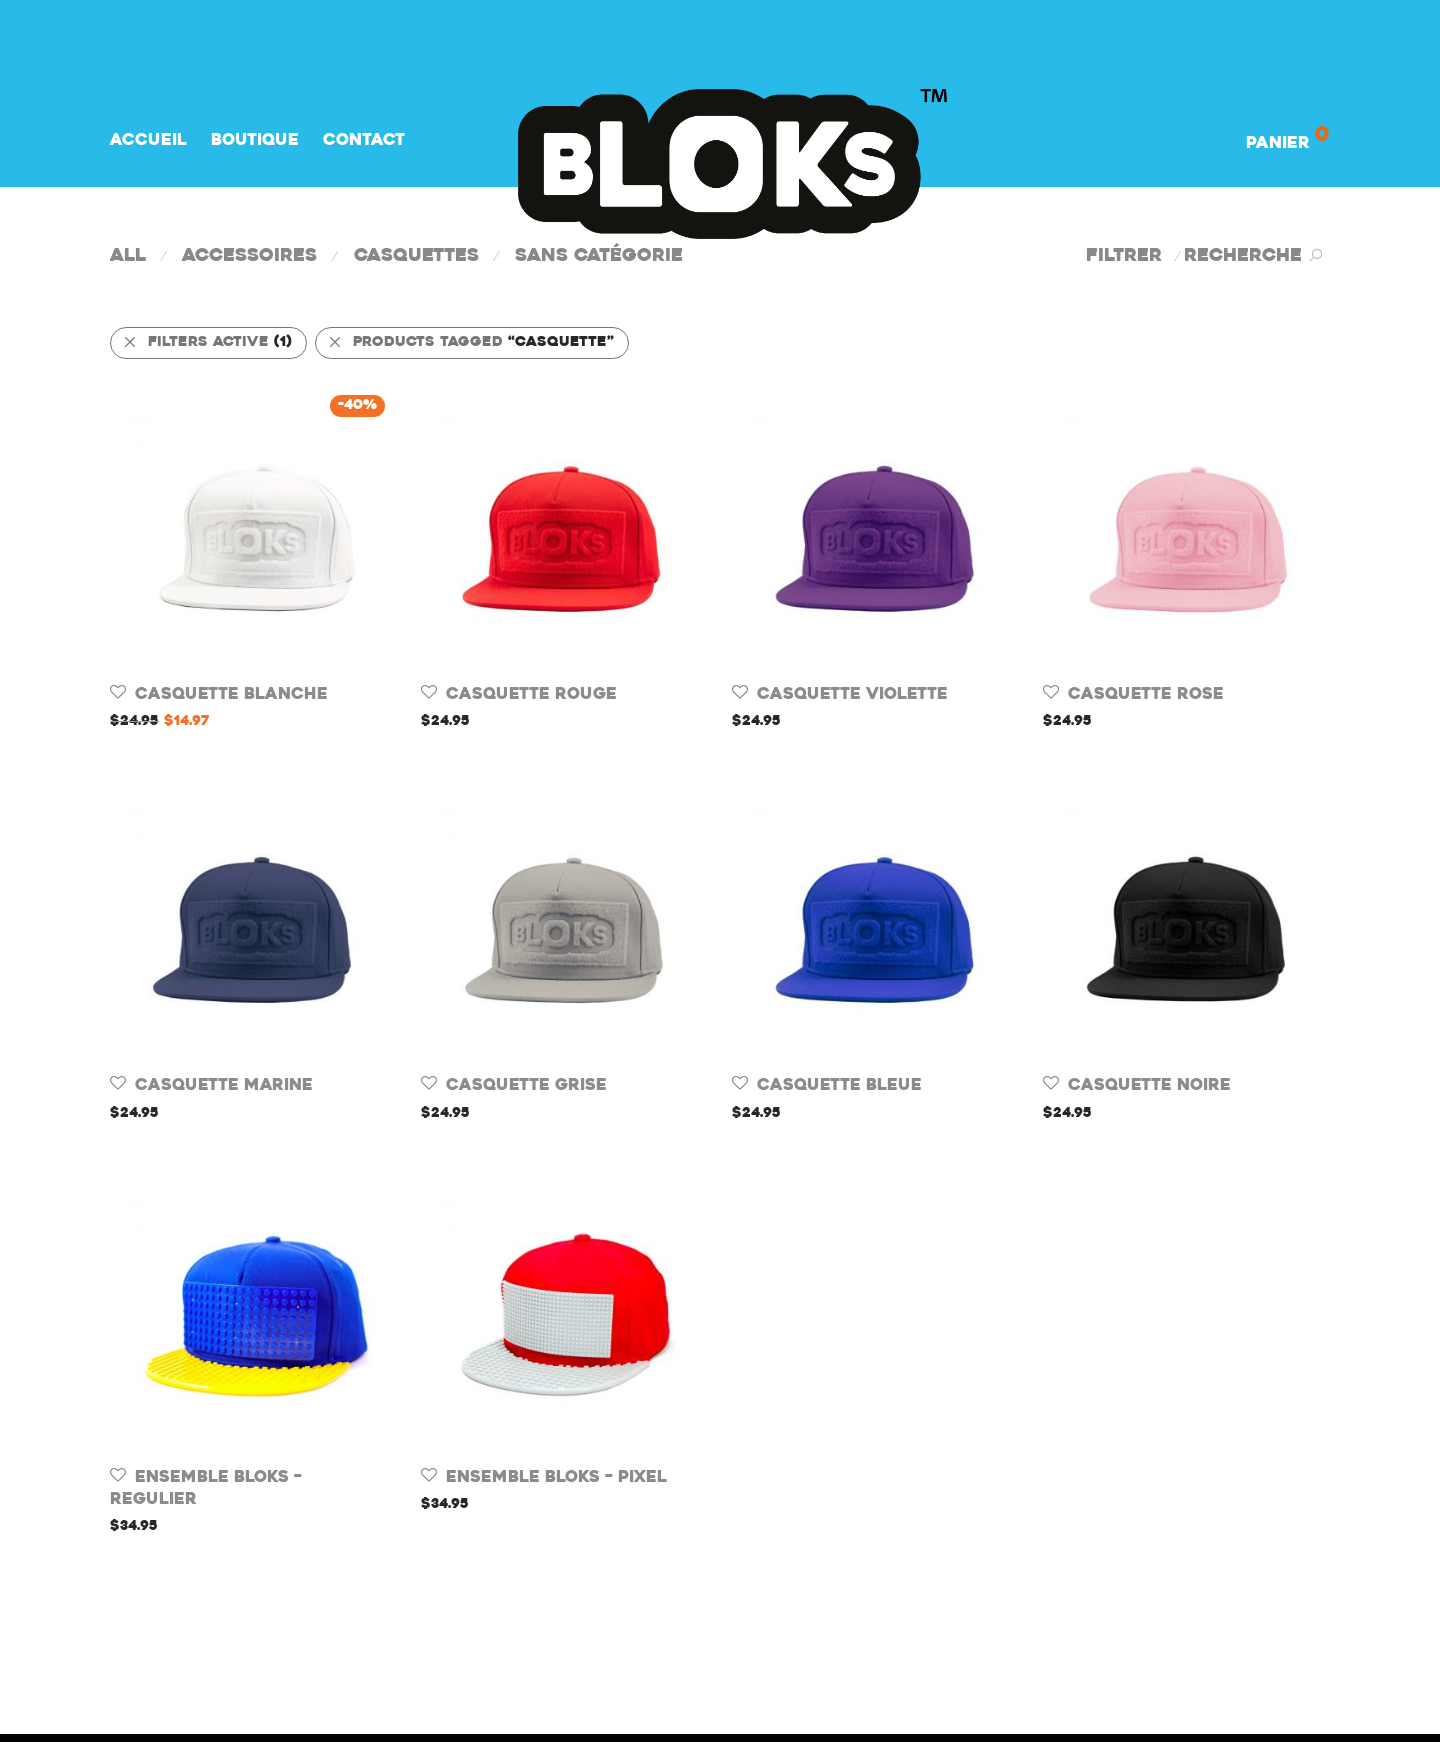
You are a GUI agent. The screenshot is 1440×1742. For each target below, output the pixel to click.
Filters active (207, 342)
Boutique (255, 141)
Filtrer (1124, 256)
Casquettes (416, 256)
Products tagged (471, 342)
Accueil (148, 141)
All (128, 256)
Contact (364, 141)
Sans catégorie (599, 256)
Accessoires (249, 256)
